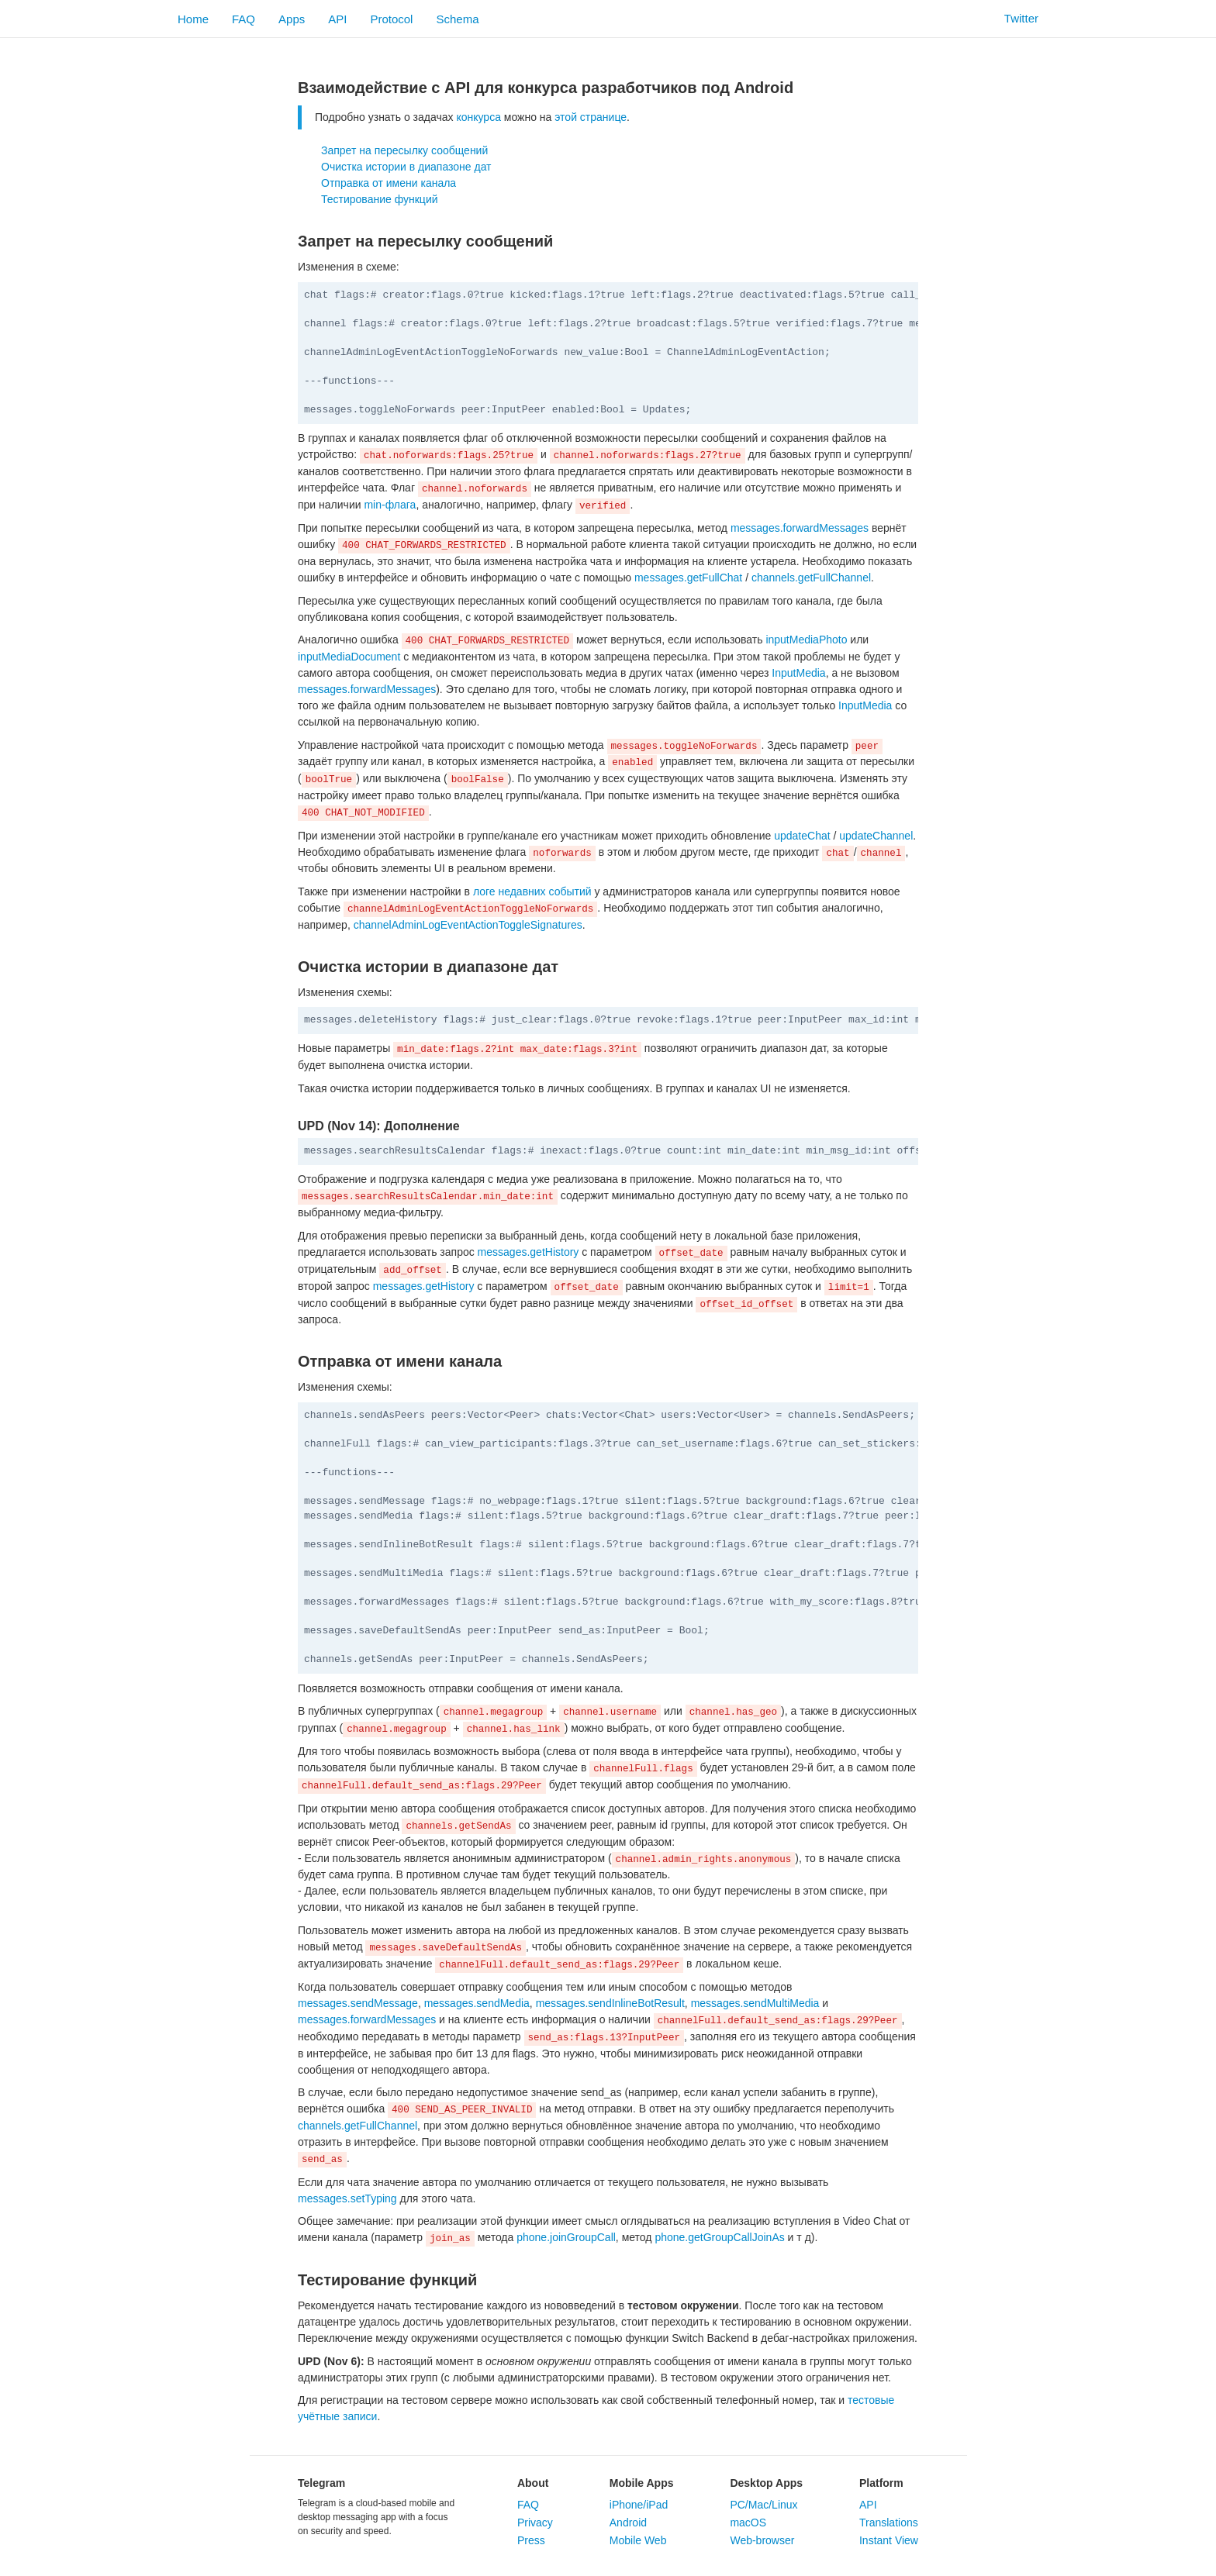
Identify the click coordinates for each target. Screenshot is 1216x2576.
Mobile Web (638, 2540)
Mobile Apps (642, 2483)
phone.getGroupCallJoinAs (719, 2237)
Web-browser (762, 2540)
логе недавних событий (532, 891)
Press (531, 2540)
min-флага (390, 504)
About (532, 2483)
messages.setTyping (347, 2198)
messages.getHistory (528, 1252)
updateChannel (876, 835)
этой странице (590, 117)
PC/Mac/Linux (763, 2504)
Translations (888, 2522)
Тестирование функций (379, 199)
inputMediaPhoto (806, 639)
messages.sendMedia (477, 2003)
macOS (748, 2522)
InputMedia (798, 673)
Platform (881, 2483)
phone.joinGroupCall (566, 2237)
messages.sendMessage (358, 2003)
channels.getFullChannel (811, 577)
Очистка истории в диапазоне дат (406, 166)
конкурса (478, 117)
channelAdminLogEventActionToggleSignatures (468, 925)
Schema (457, 19)
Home (193, 19)
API (337, 19)
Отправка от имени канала (388, 183)
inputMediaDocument (349, 656)
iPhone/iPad (639, 2504)
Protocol (391, 19)
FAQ (243, 19)
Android (628, 2522)
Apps (291, 19)
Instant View (888, 2540)
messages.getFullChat (688, 577)
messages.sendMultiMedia (755, 2003)
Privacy (535, 2522)
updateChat (802, 835)
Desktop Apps (766, 2483)
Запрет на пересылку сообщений (404, 150)
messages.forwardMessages (800, 528)
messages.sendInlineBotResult (610, 2003)
